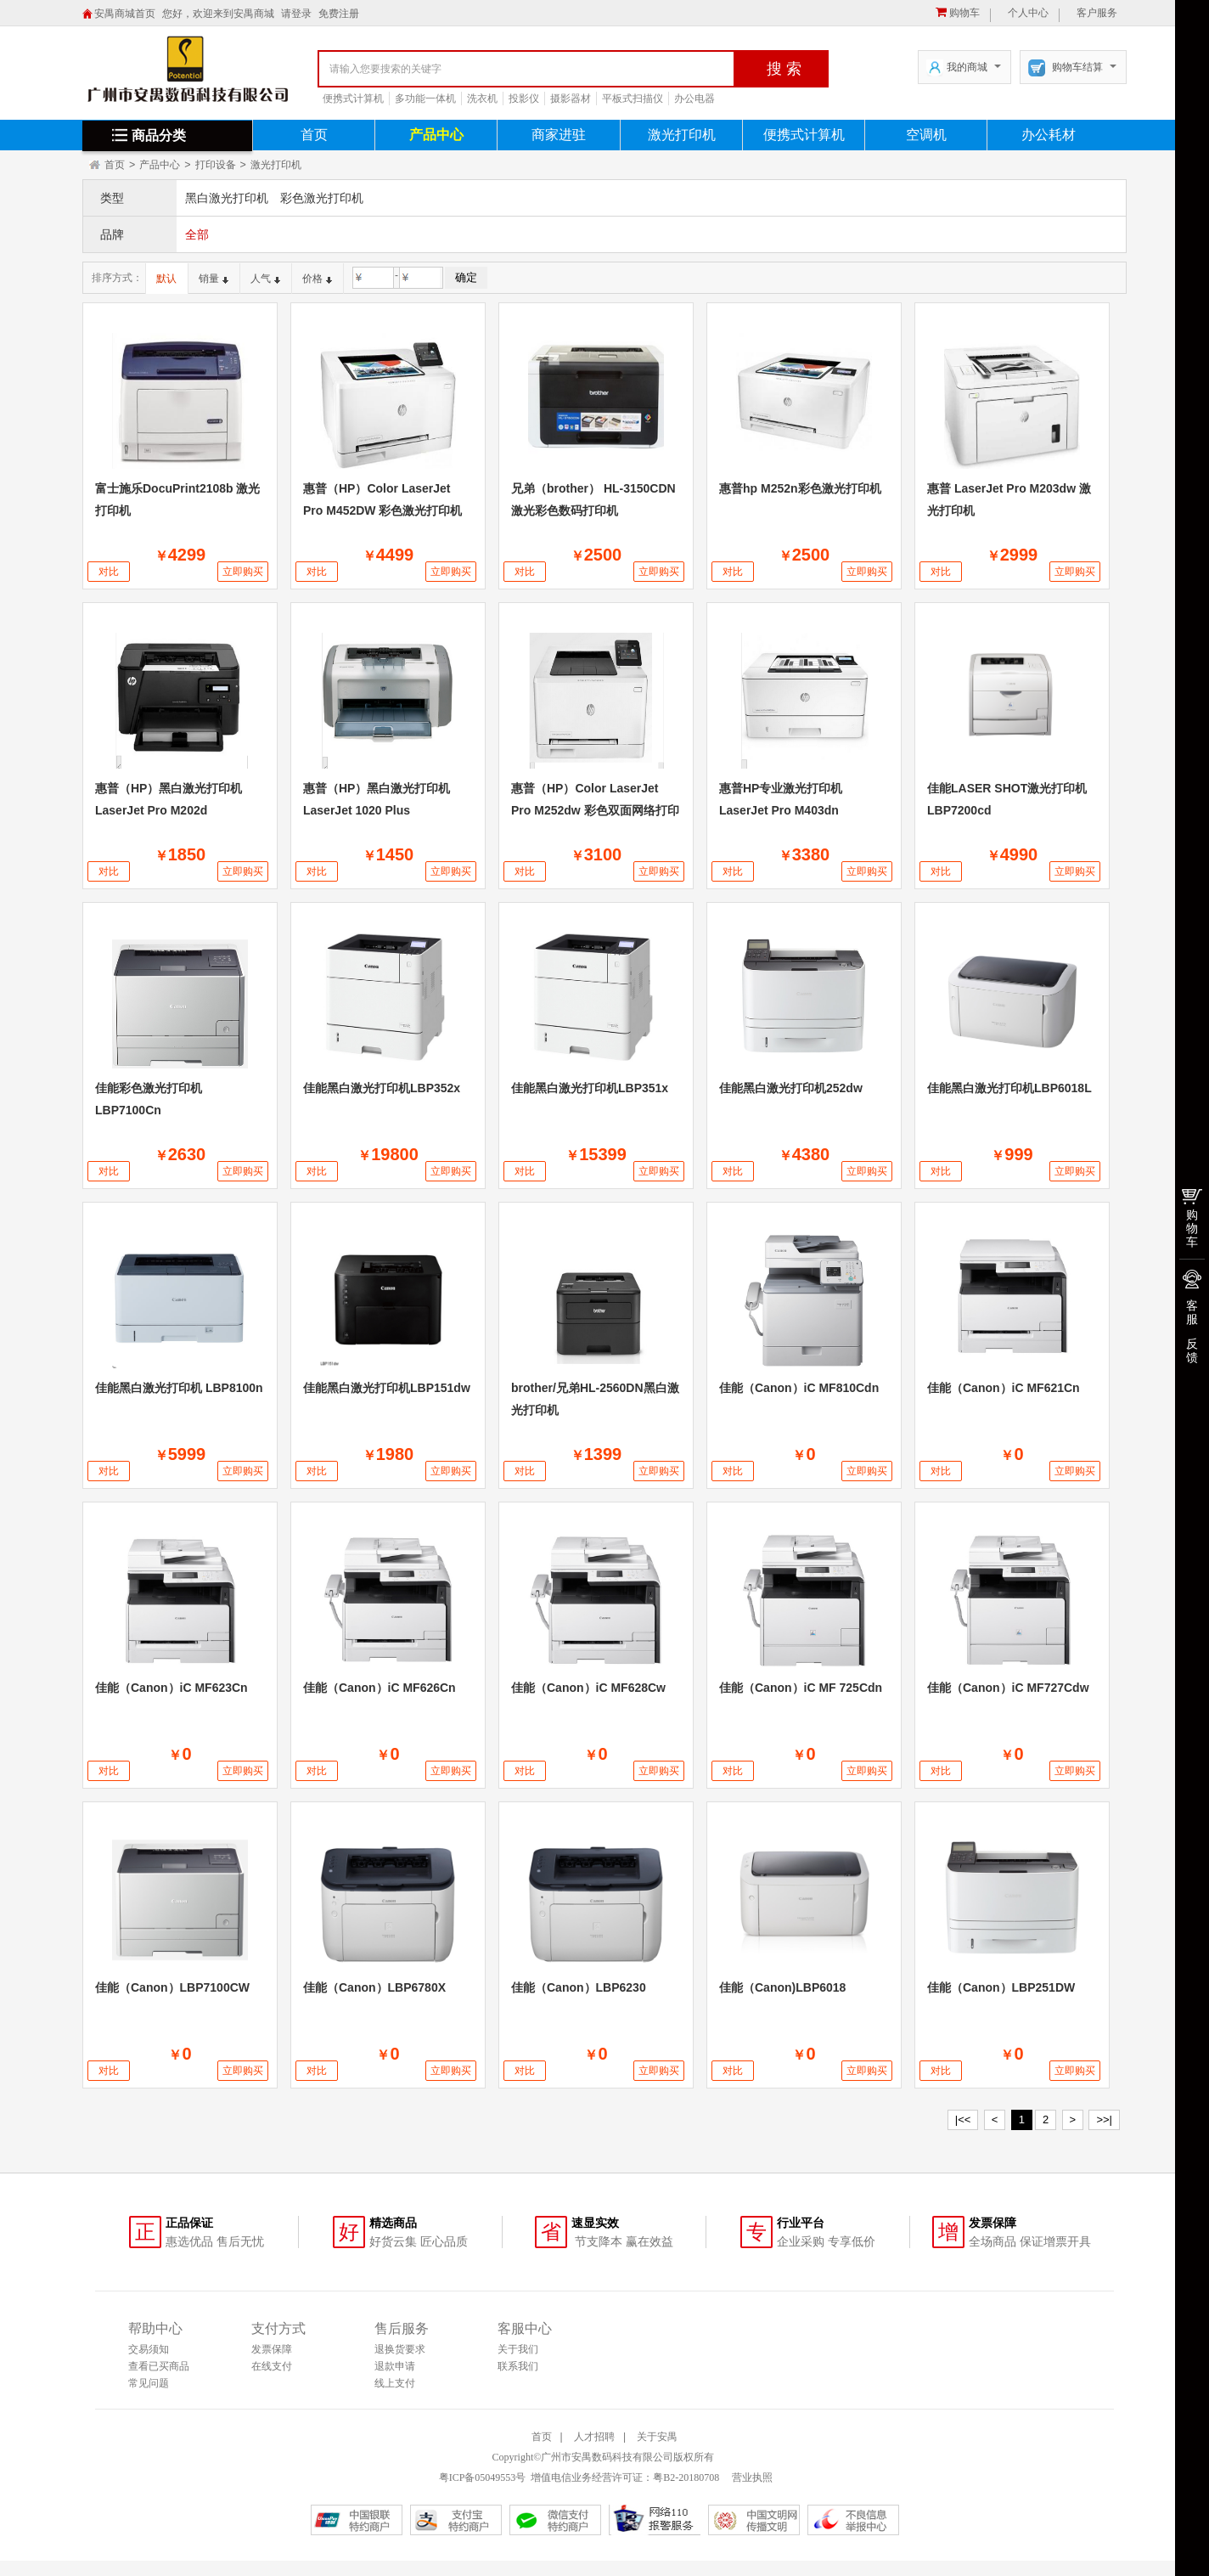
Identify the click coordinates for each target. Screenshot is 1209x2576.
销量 (213, 279)
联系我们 (518, 2366)
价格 (317, 279)
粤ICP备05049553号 (482, 2477)
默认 (166, 279)
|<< (963, 2119)
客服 (1192, 1312)
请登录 (296, 14)
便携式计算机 (353, 98)
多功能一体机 (425, 98)
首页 (314, 134)
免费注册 (338, 14)
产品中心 (436, 134)
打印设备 (215, 165)
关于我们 (518, 2349)
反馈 (1192, 1350)
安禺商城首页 (124, 14)
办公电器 (694, 98)
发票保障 (271, 2349)
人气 (265, 279)
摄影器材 (570, 98)
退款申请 (394, 2366)
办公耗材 (1048, 134)
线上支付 (394, 2383)
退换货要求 (399, 2349)
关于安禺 (657, 2437)
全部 (197, 234)
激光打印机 (682, 134)
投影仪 (524, 98)
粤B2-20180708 (686, 2477)
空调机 (926, 134)
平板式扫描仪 (632, 98)
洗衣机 (482, 98)
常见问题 (148, 2383)
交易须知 (148, 2349)
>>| (1104, 2119)
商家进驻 (558, 134)
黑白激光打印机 (226, 198)
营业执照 (751, 2477)
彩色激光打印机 (321, 198)
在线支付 (271, 2366)
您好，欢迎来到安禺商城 (218, 14)
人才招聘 (594, 2437)
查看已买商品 (158, 2366)
